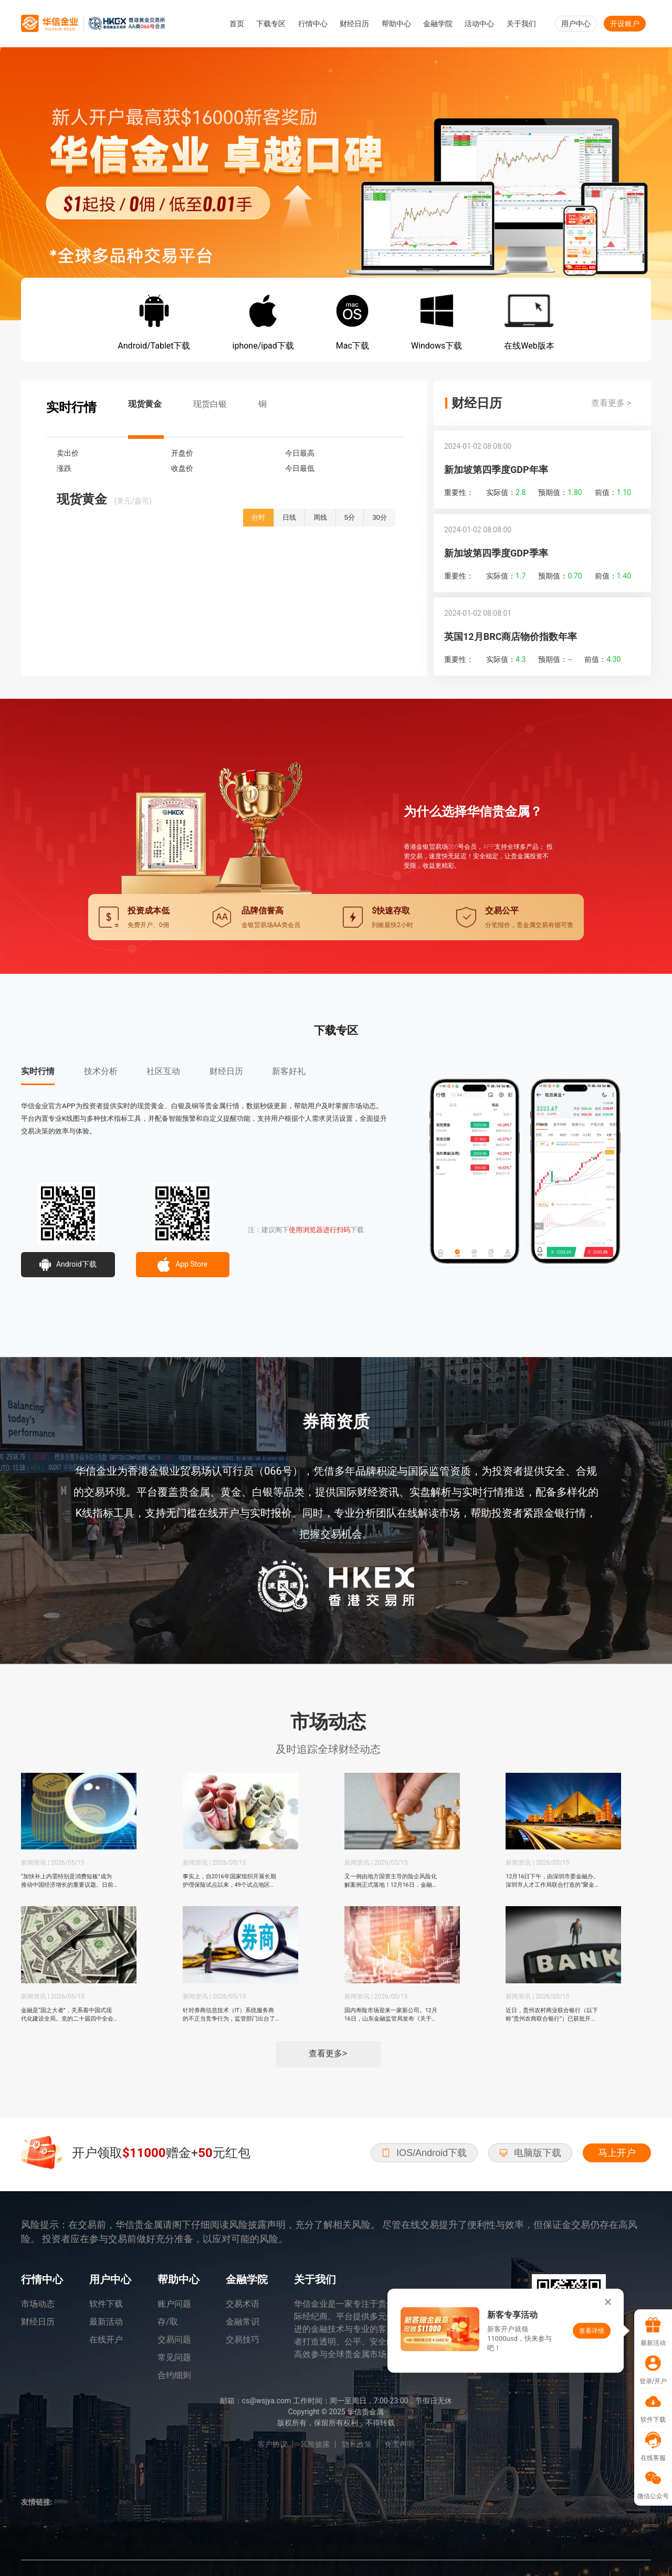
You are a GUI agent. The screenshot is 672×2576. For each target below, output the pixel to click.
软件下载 (106, 2304)
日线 (289, 517)
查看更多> (328, 2053)
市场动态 (38, 2304)
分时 (258, 517)
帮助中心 (396, 23)
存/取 (168, 2322)
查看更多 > (611, 403)
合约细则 (174, 2375)
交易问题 (174, 2339)
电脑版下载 (530, 2152)
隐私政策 (357, 2444)
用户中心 (576, 23)
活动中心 (479, 23)
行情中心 (313, 23)
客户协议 (272, 2444)
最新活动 (106, 2322)
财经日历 (354, 23)
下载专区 (271, 23)
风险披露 (315, 2444)
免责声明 (399, 2444)
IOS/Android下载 (424, 2152)
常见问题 (174, 2357)
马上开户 (617, 2152)
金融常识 (242, 2322)
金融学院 (438, 23)
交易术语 (242, 2304)
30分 (379, 517)
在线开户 (106, 2339)
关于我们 (521, 23)
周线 (320, 517)
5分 (349, 517)
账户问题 (174, 2304)
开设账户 (624, 23)
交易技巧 (242, 2339)
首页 (236, 23)
